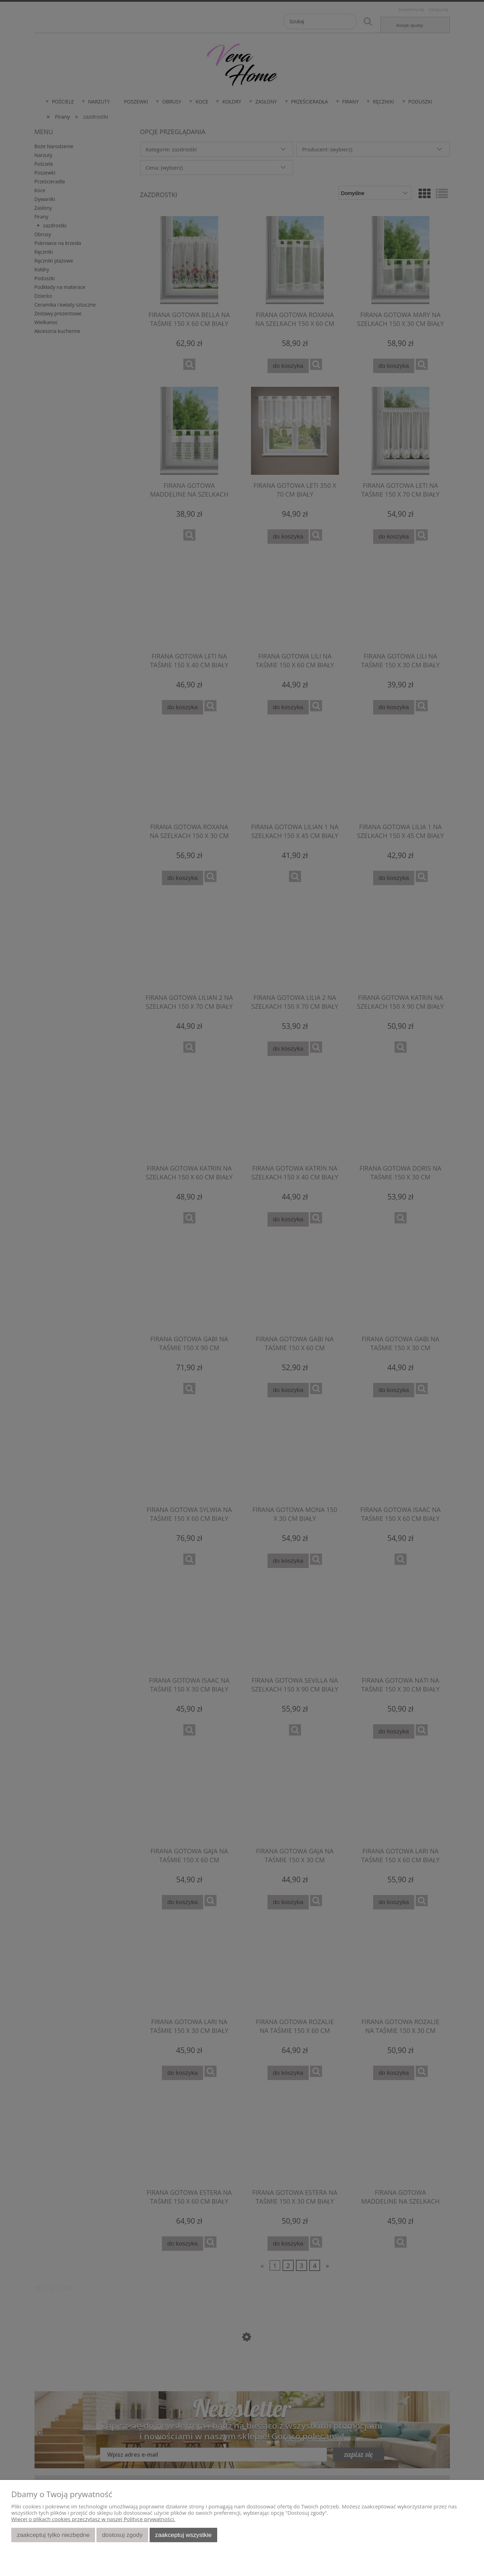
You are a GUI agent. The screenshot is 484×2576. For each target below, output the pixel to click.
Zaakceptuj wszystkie (183, 2534)
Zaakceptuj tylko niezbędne (53, 2534)
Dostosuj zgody (122, 2534)
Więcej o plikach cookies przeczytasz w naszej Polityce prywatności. (93, 2519)
